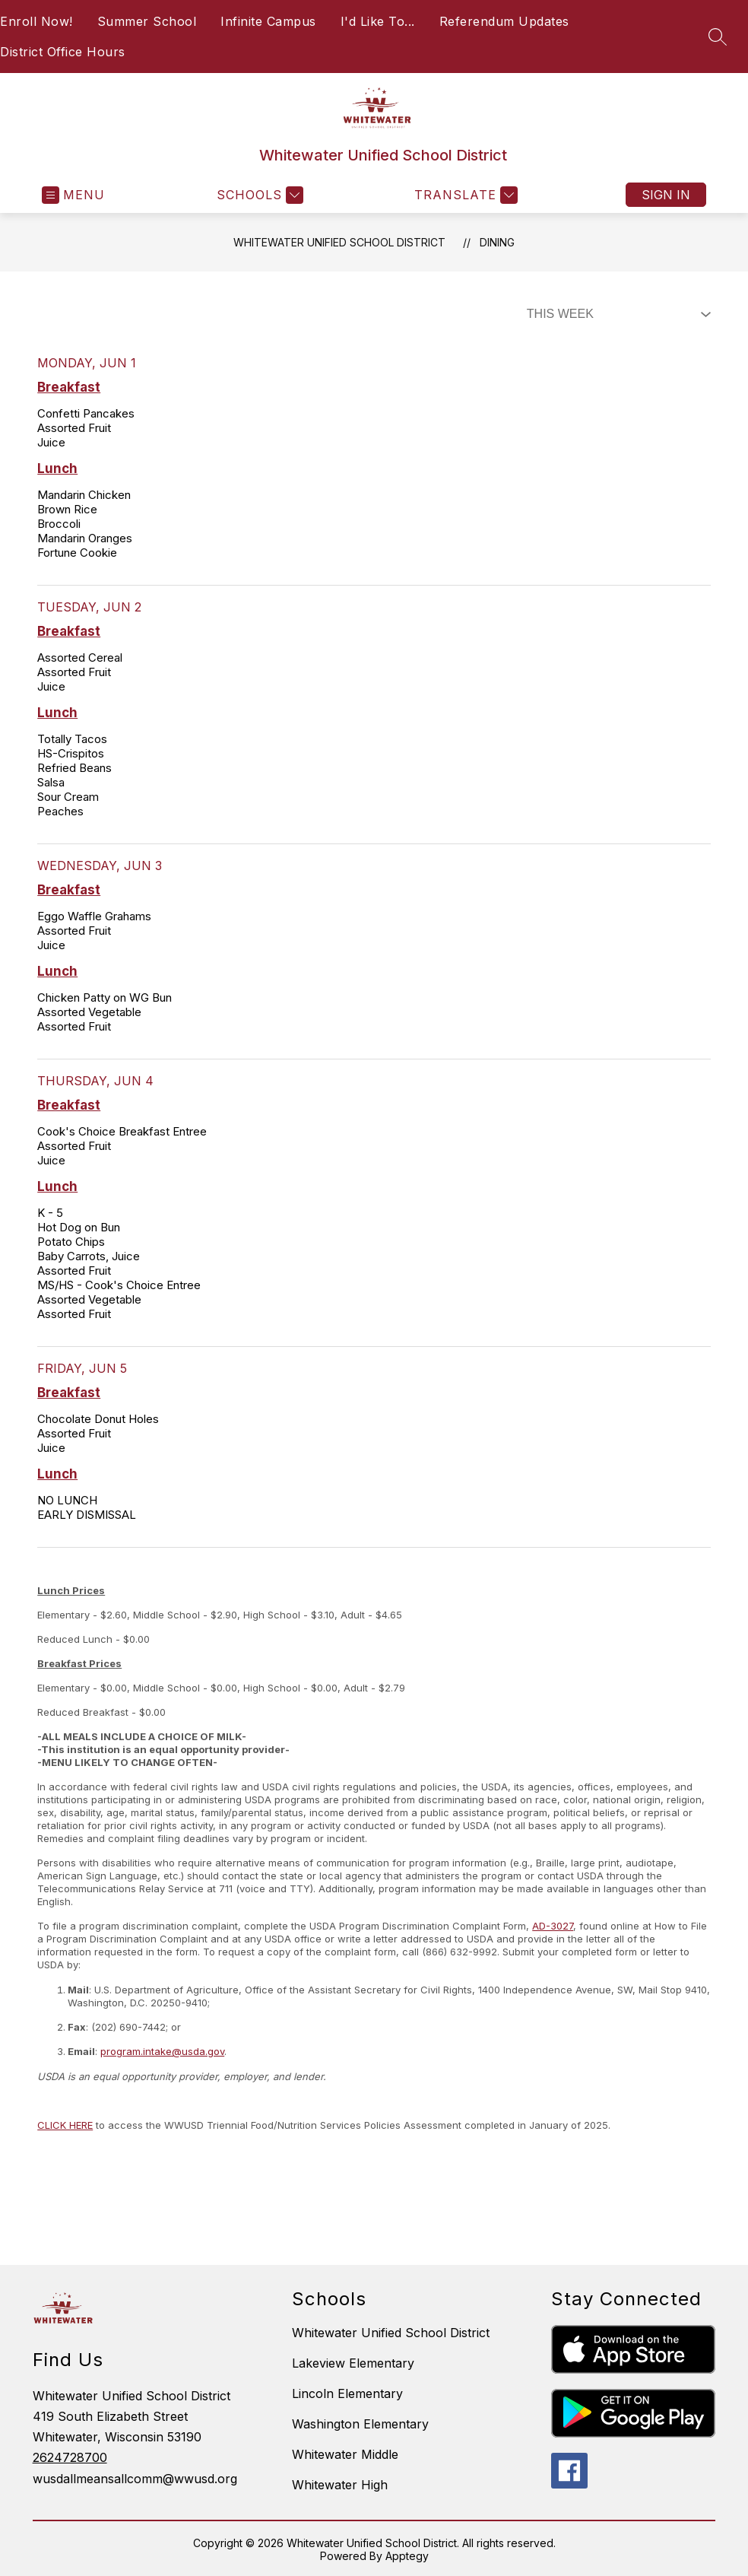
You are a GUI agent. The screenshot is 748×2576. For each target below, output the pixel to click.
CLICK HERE (65, 2125)
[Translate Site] (464, 195)
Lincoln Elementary (347, 2393)
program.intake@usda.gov (162, 2051)
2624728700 (70, 2457)
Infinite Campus (268, 21)
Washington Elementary (360, 2423)
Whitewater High (340, 2484)
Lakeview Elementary (353, 2363)
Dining (497, 242)
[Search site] (717, 36)
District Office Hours (62, 51)
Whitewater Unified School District (339, 242)
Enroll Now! (36, 21)
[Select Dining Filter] (616, 314)
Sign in (666, 194)
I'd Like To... (378, 21)
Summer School (147, 21)
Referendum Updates (504, 21)
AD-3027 (552, 1926)
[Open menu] (73, 195)
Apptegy (407, 2555)
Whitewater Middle (345, 2454)
